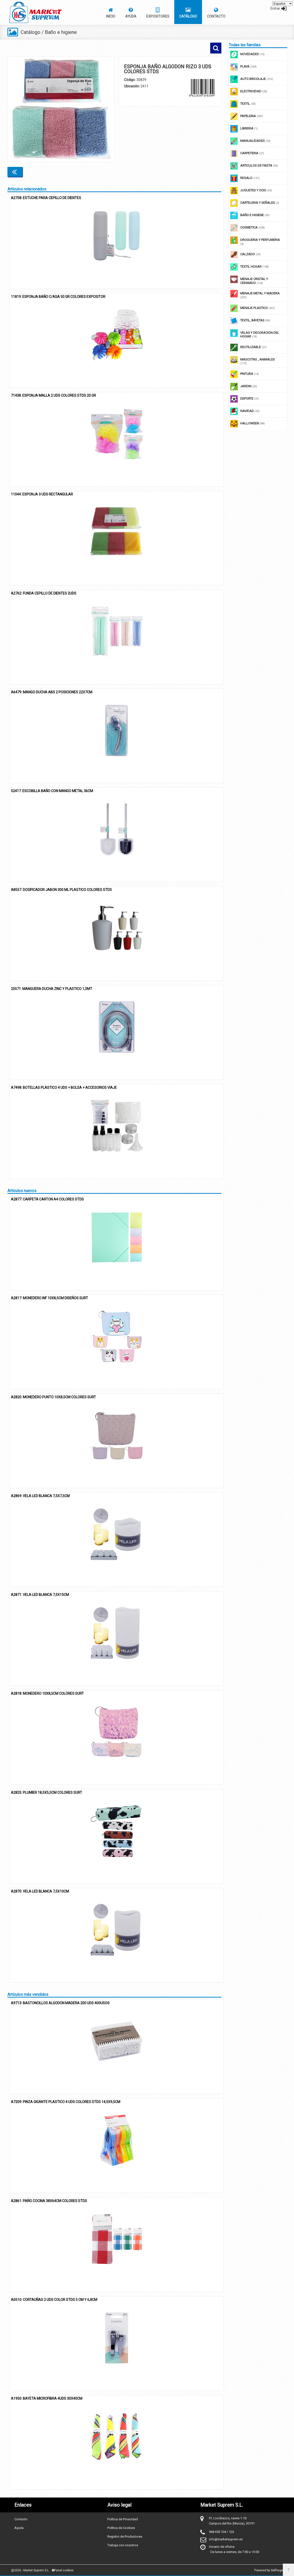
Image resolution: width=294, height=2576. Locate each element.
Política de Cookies (121, 2528)
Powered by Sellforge (268, 2570)
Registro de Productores (124, 2536)
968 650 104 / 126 (221, 2532)
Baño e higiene (61, 32)
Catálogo (30, 32)
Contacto (21, 2519)
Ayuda (19, 2528)
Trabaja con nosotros (122, 2545)
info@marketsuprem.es (226, 2539)
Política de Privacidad (122, 2519)
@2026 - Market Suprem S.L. (30, 2570)
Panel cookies (63, 2570)
